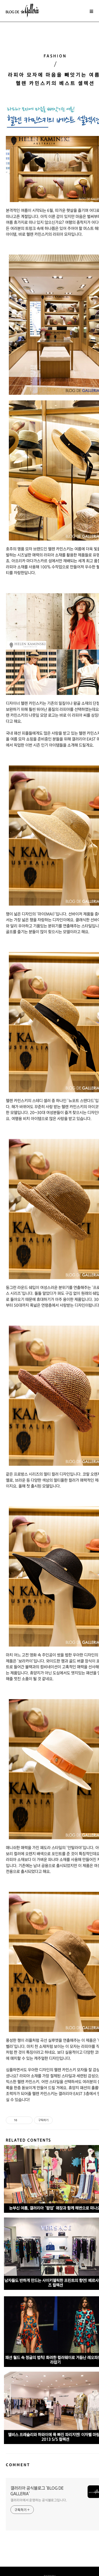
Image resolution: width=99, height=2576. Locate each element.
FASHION (55, 56)
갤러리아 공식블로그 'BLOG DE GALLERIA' (37, 2491)
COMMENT (18, 2465)
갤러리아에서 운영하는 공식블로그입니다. (38, 2500)
